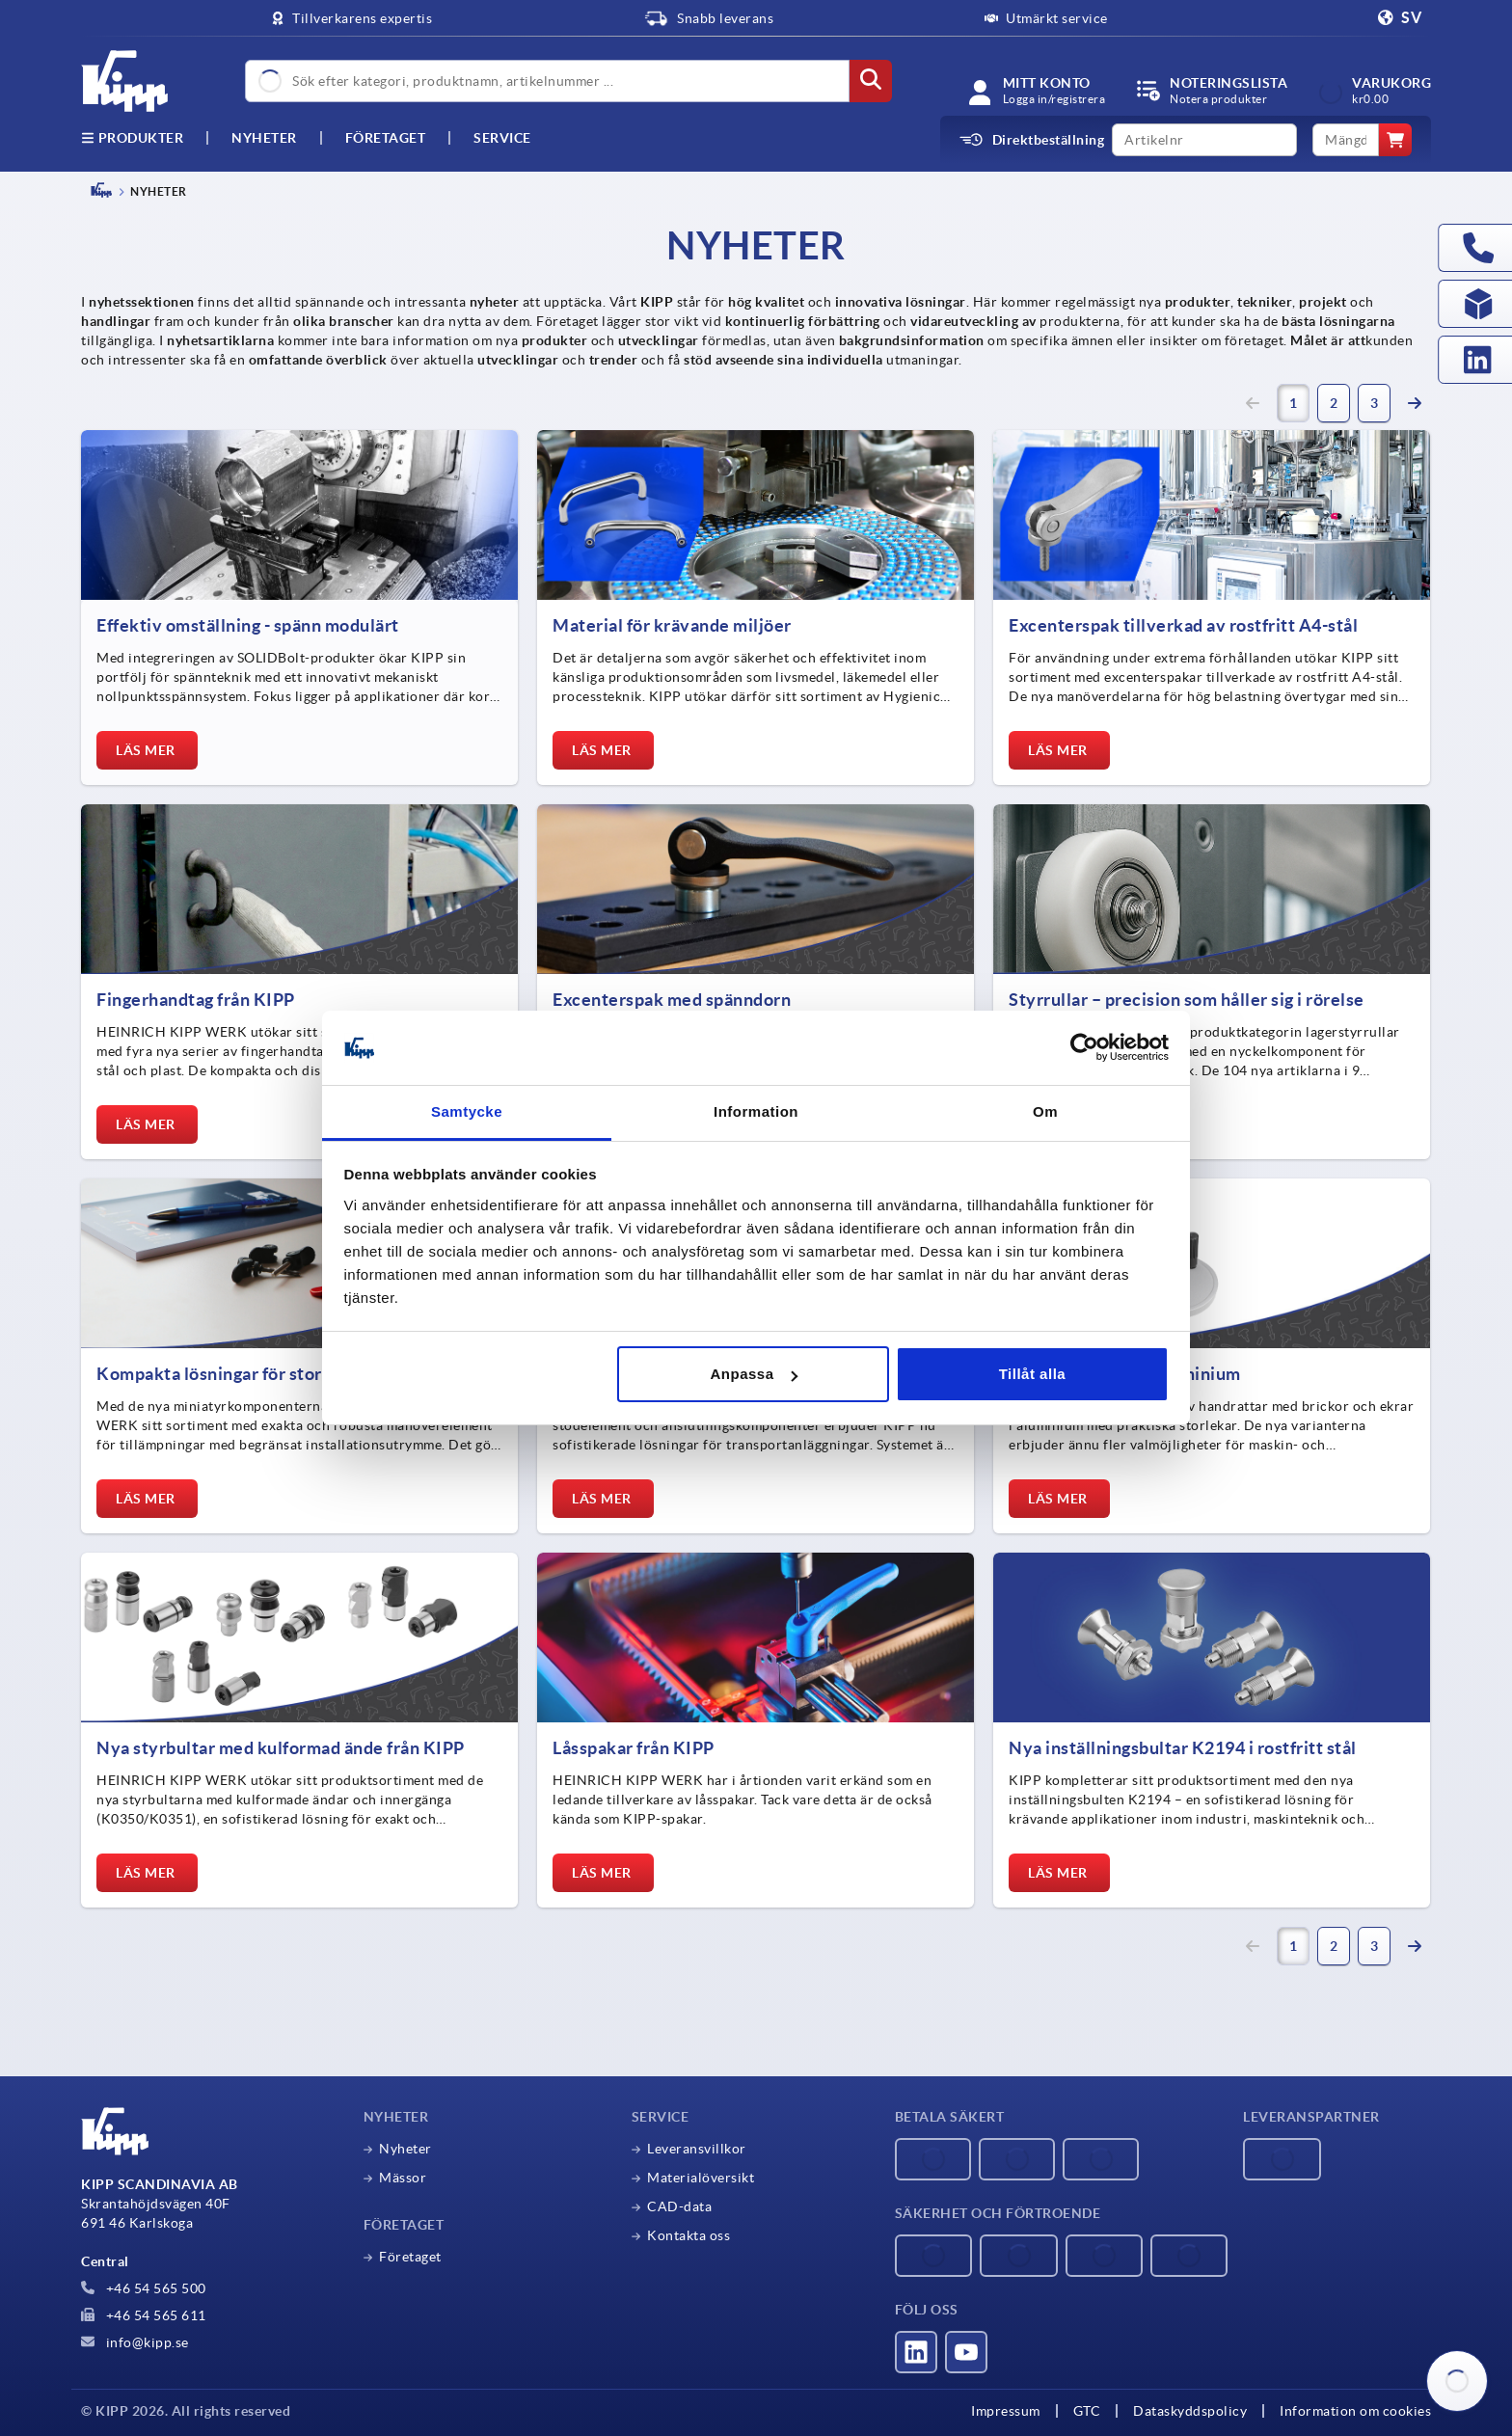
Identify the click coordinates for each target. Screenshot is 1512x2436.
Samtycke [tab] (466, 1111)
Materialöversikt (700, 2177)
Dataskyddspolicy (1190, 2411)
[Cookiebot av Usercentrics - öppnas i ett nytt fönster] (1084, 1048)
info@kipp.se (135, 2342)
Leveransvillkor (696, 2148)
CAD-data (679, 2206)
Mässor (402, 2177)
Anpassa (754, 1374)
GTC (1087, 2411)
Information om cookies (1355, 2411)
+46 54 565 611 (143, 2315)
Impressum (1005, 2411)
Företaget (385, 138)
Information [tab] (756, 1111)
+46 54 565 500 (143, 2288)
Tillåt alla (1032, 1374)
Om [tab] (1045, 1111)
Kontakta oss (688, 2235)
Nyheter (405, 2148)
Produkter (132, 138)
